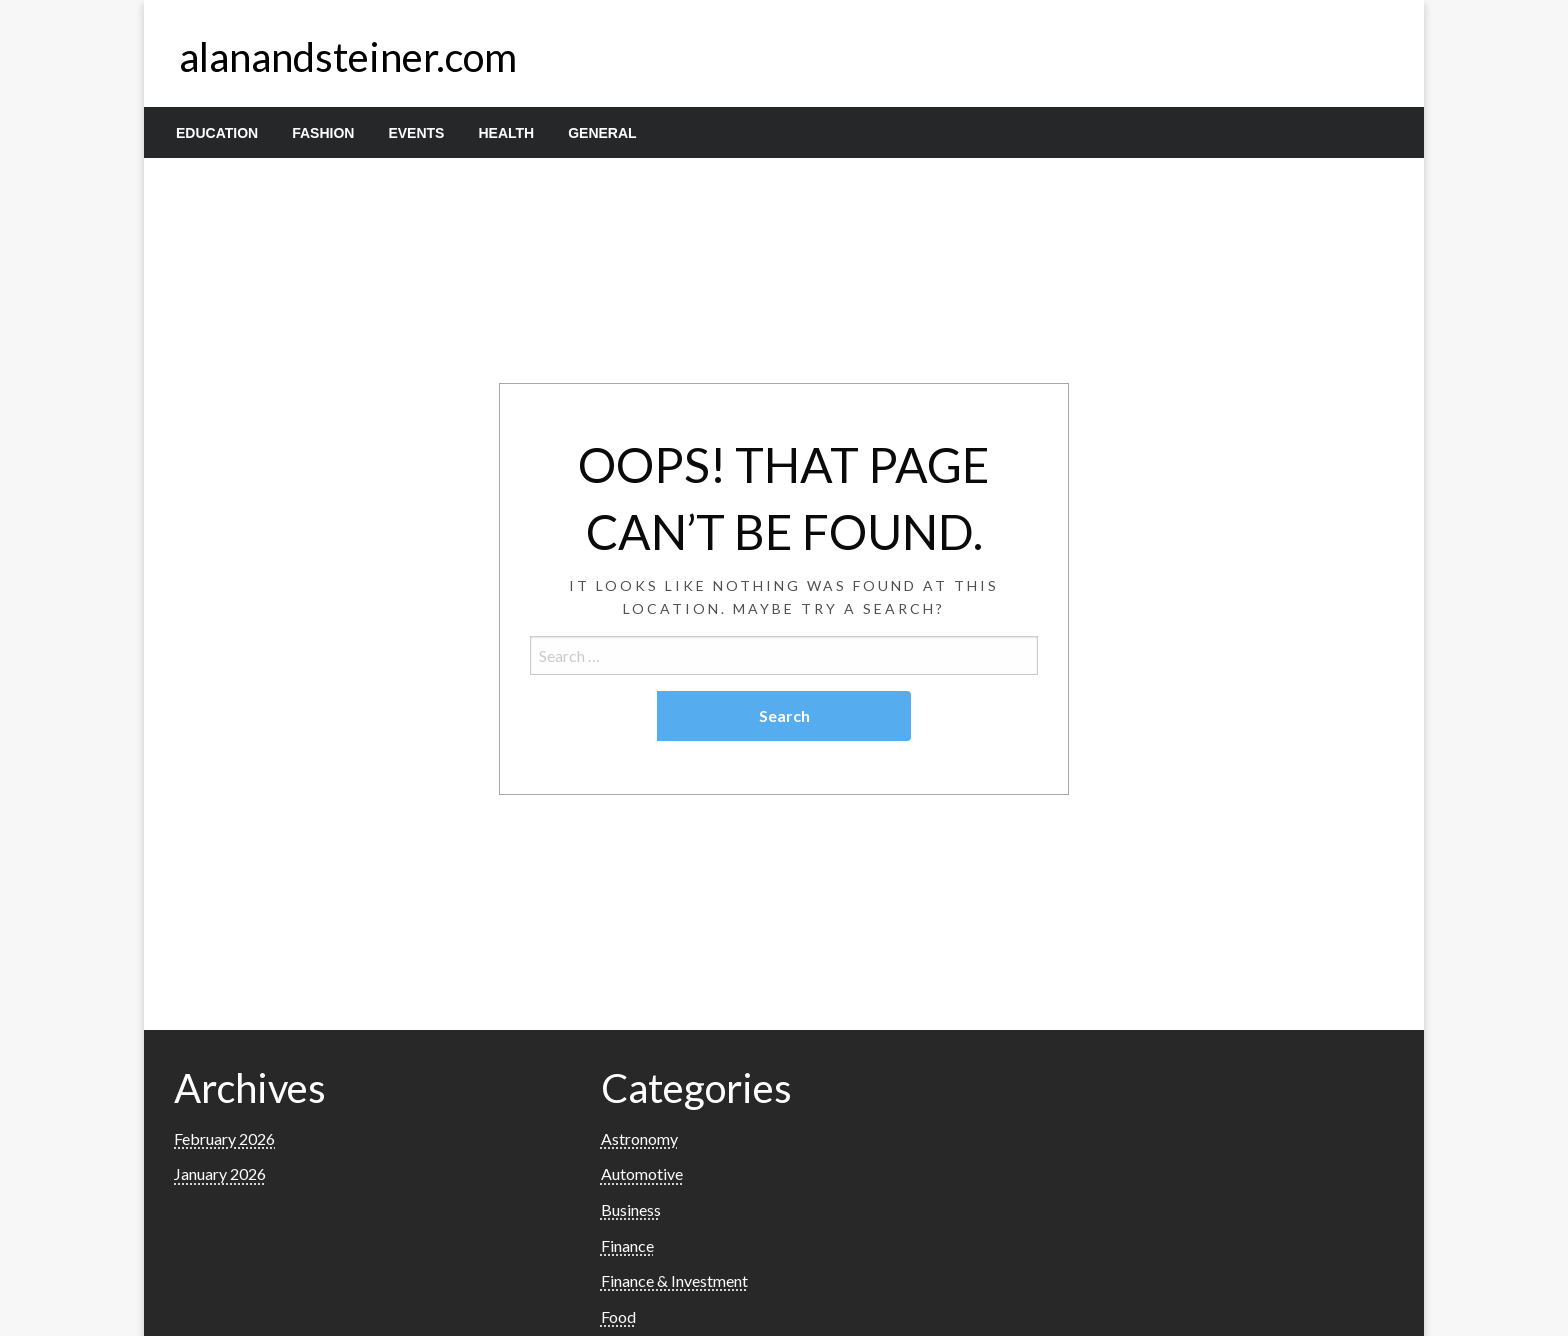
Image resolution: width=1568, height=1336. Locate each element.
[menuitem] (217, 133)
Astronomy (639, 1138)
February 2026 (224, 1138)
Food (618, 1316)
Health (506, 133)
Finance (627, 1245)
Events (416, 133)
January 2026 (220, 1173)
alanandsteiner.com (348, 57)
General (602, 133)
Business (631, 1209)
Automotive (642, 1173)
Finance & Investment (674, 1280)
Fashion (323, 133)
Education (217, 133)
